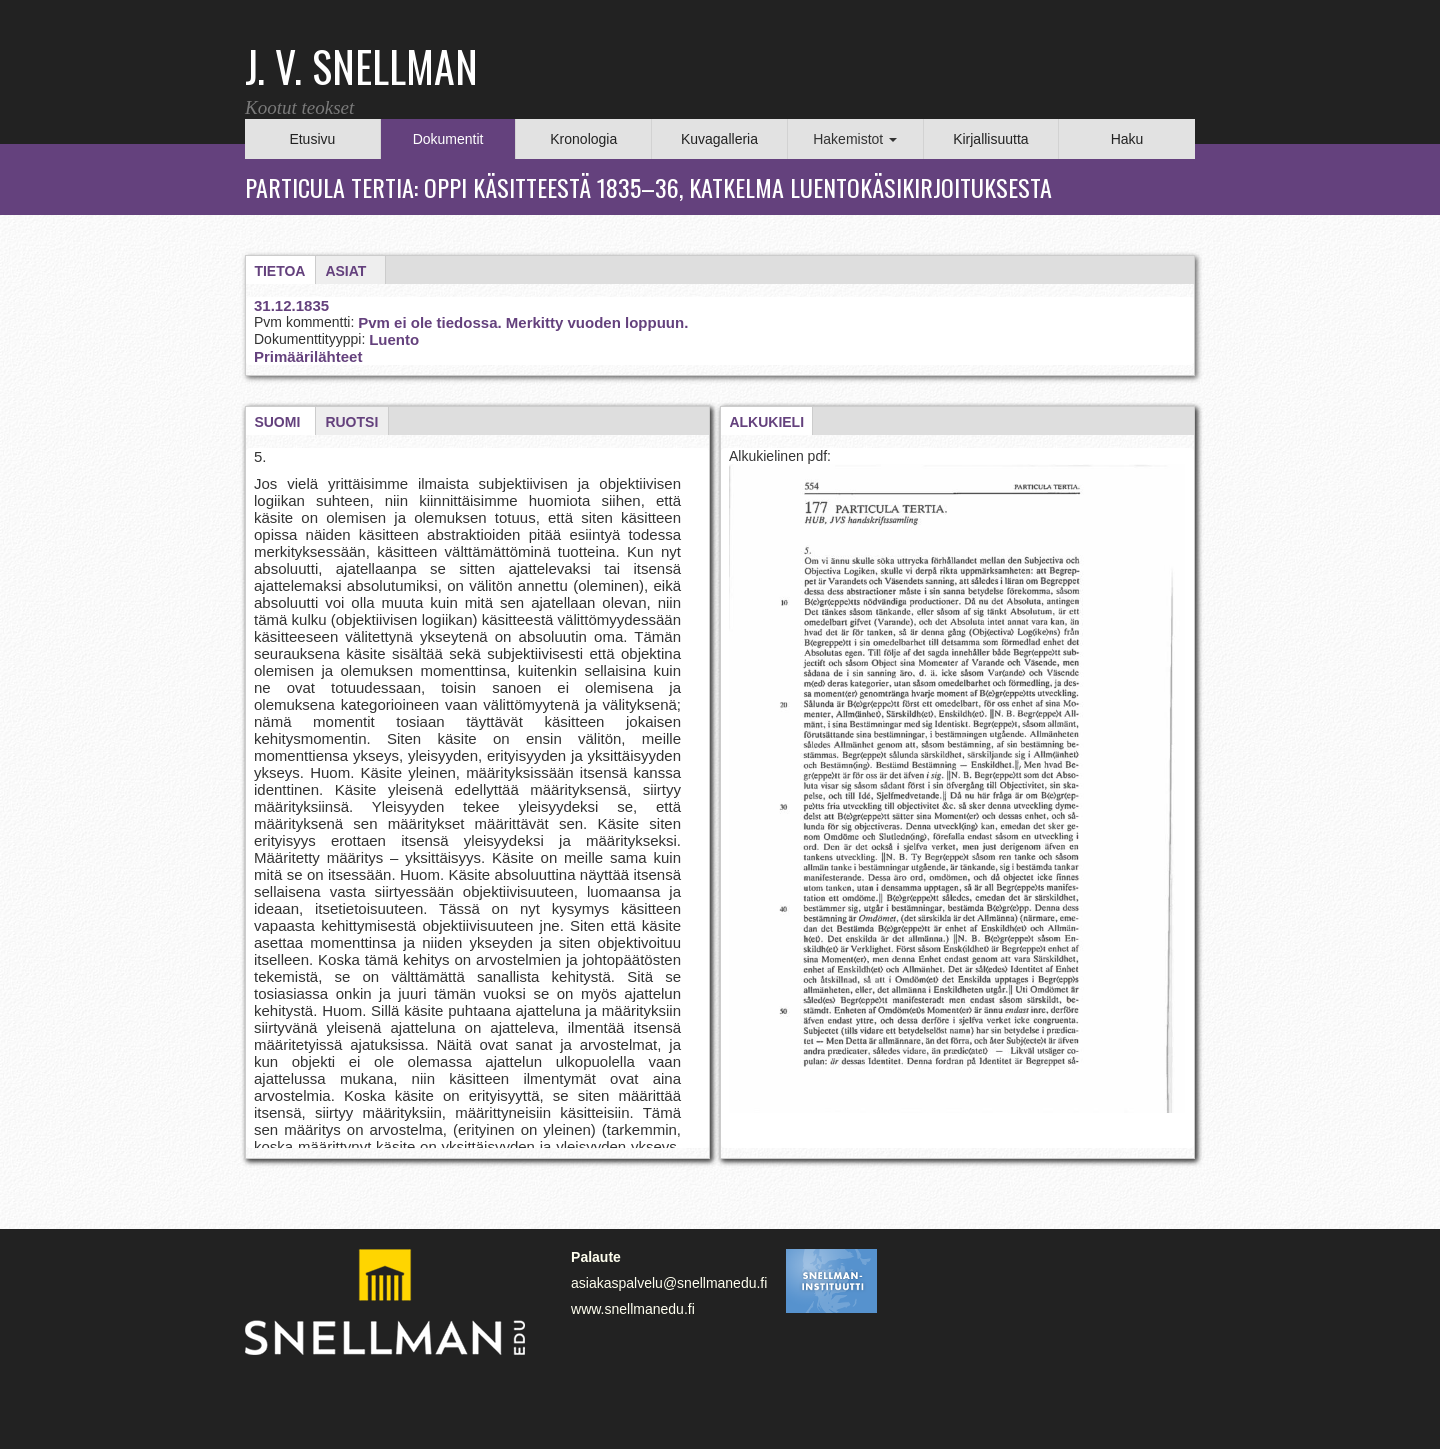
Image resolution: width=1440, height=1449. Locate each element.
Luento (394, 339)
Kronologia (583, 139)
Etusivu (312, 139)
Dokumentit (448, 139)
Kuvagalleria (719, 139)
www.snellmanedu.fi (633, 1309)
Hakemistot (855, 139)
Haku (1127, 139)
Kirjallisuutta (990, 139)
